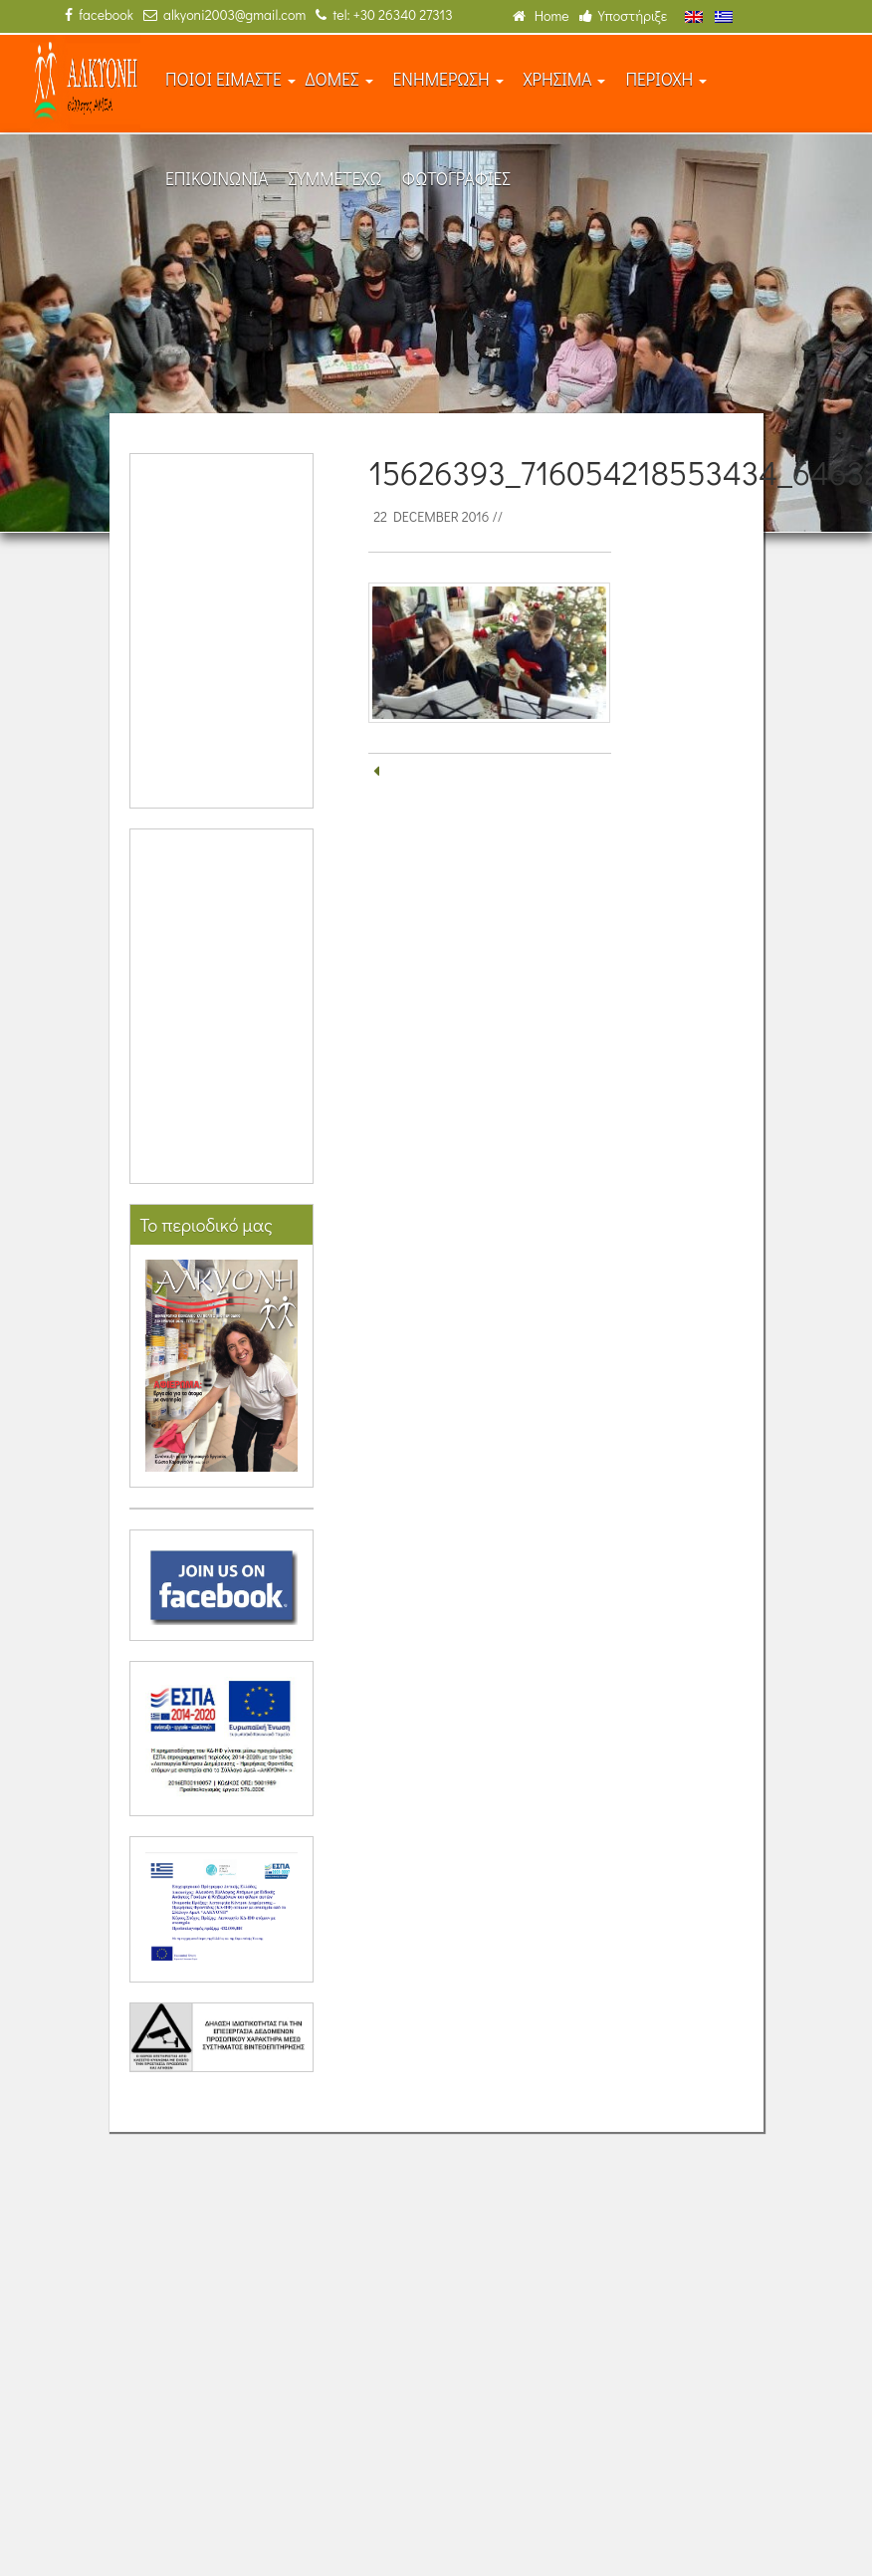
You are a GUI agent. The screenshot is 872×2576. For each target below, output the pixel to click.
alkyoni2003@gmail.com (224, 14)
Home (541, 15)
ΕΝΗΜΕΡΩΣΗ (448, 79)
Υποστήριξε (623, 15)
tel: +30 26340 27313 (384, 14)
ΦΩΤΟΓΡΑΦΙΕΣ (456, 178)
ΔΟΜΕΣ (339, 79)
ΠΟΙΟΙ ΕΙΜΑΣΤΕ (230, 79)
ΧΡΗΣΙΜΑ (565, 79)
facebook (99, 14)
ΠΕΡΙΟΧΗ (666, 79)
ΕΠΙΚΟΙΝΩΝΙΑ (217, 178)
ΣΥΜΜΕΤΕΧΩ (335, 178)
